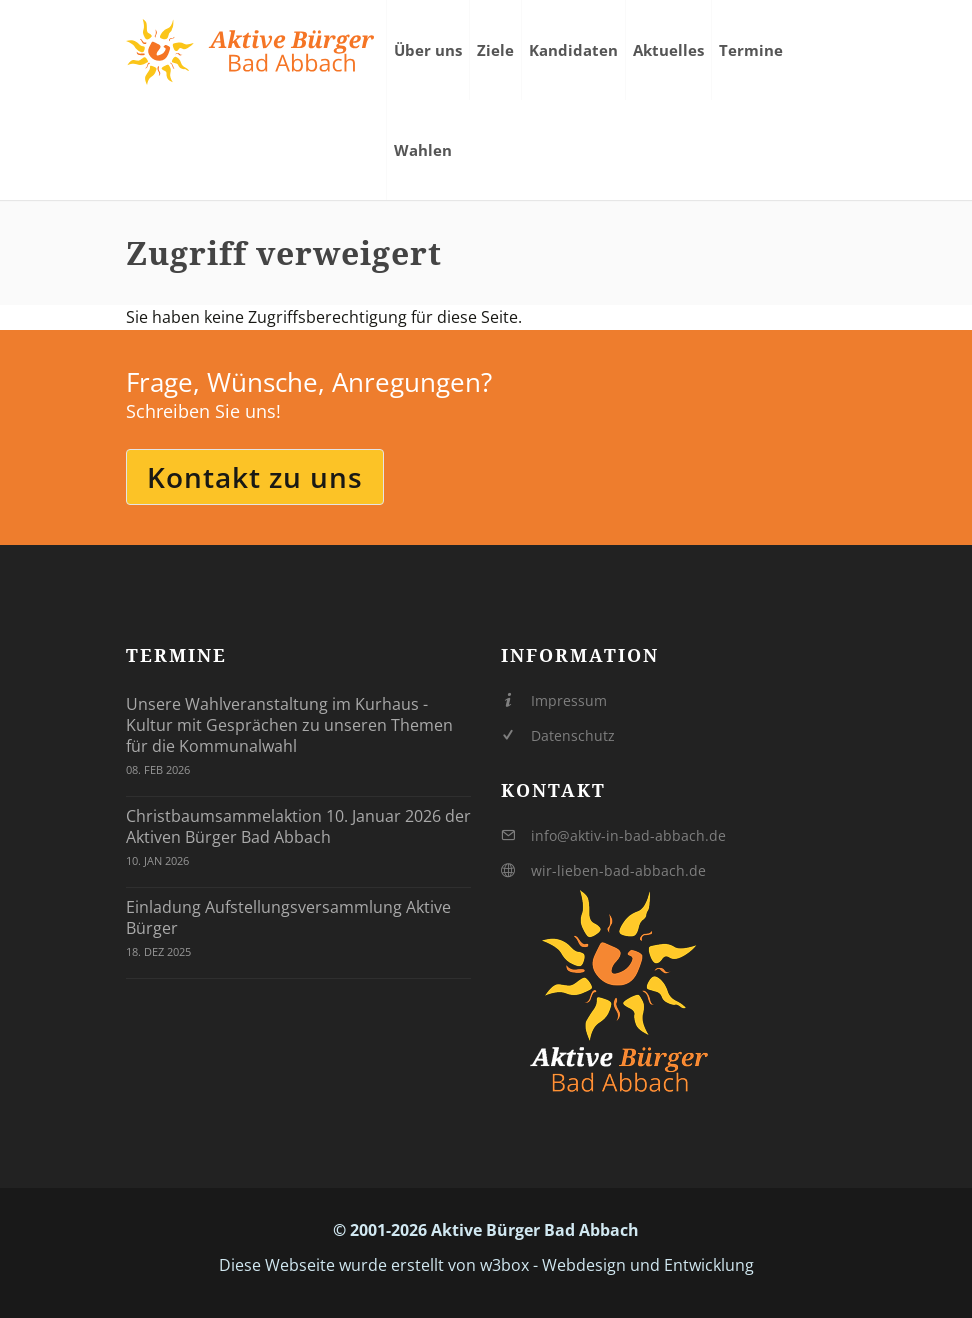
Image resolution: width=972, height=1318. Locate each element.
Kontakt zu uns (255, 477)
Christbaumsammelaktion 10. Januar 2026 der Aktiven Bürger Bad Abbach (298, 826)
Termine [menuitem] (751, 50)
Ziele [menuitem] (495, 50)
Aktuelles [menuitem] (668, 50)
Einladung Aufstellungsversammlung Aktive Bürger (288, 917)
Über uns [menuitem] (428, 50)
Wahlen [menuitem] (423, 150)
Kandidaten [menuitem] (573, 50)
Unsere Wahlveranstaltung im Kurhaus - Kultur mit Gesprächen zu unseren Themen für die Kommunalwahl (289, 725)
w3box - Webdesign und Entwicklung (617, 1265)
